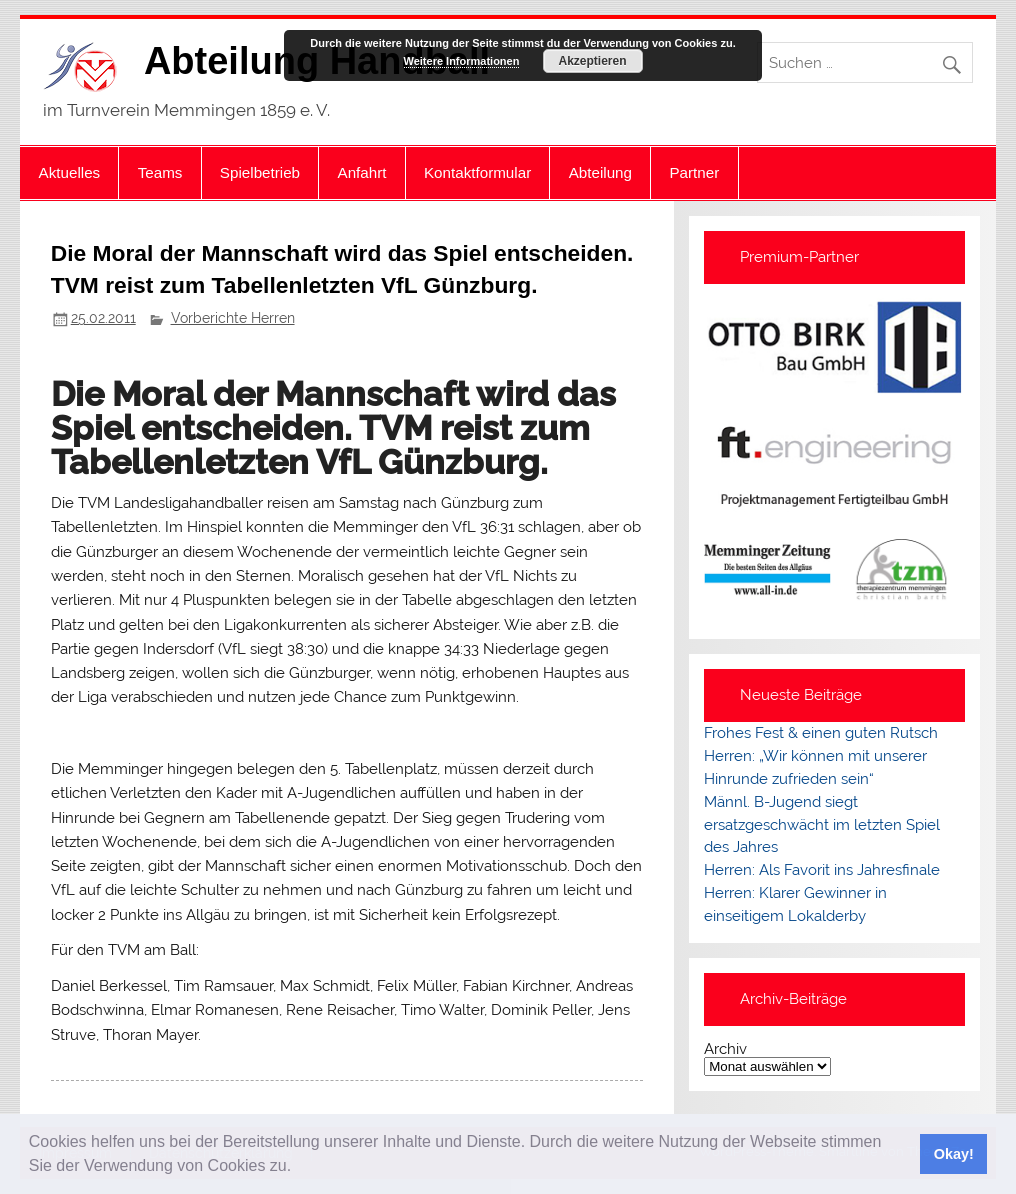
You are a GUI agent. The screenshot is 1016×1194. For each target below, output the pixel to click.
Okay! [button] (954, 1154)
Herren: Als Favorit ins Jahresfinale (822, 870)
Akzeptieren (592, 61)
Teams (160, 172)
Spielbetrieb (260, 172)
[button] (299, 1168)
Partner (694, 172)
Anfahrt (362, 172)
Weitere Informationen (462, 61)
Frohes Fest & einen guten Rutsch (821, 733)
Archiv (725, 1049)
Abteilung (600, 172)
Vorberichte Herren (233, 318)
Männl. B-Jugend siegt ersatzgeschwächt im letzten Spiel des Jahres (822, 825)
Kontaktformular (477, 172)
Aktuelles (70, 172)
